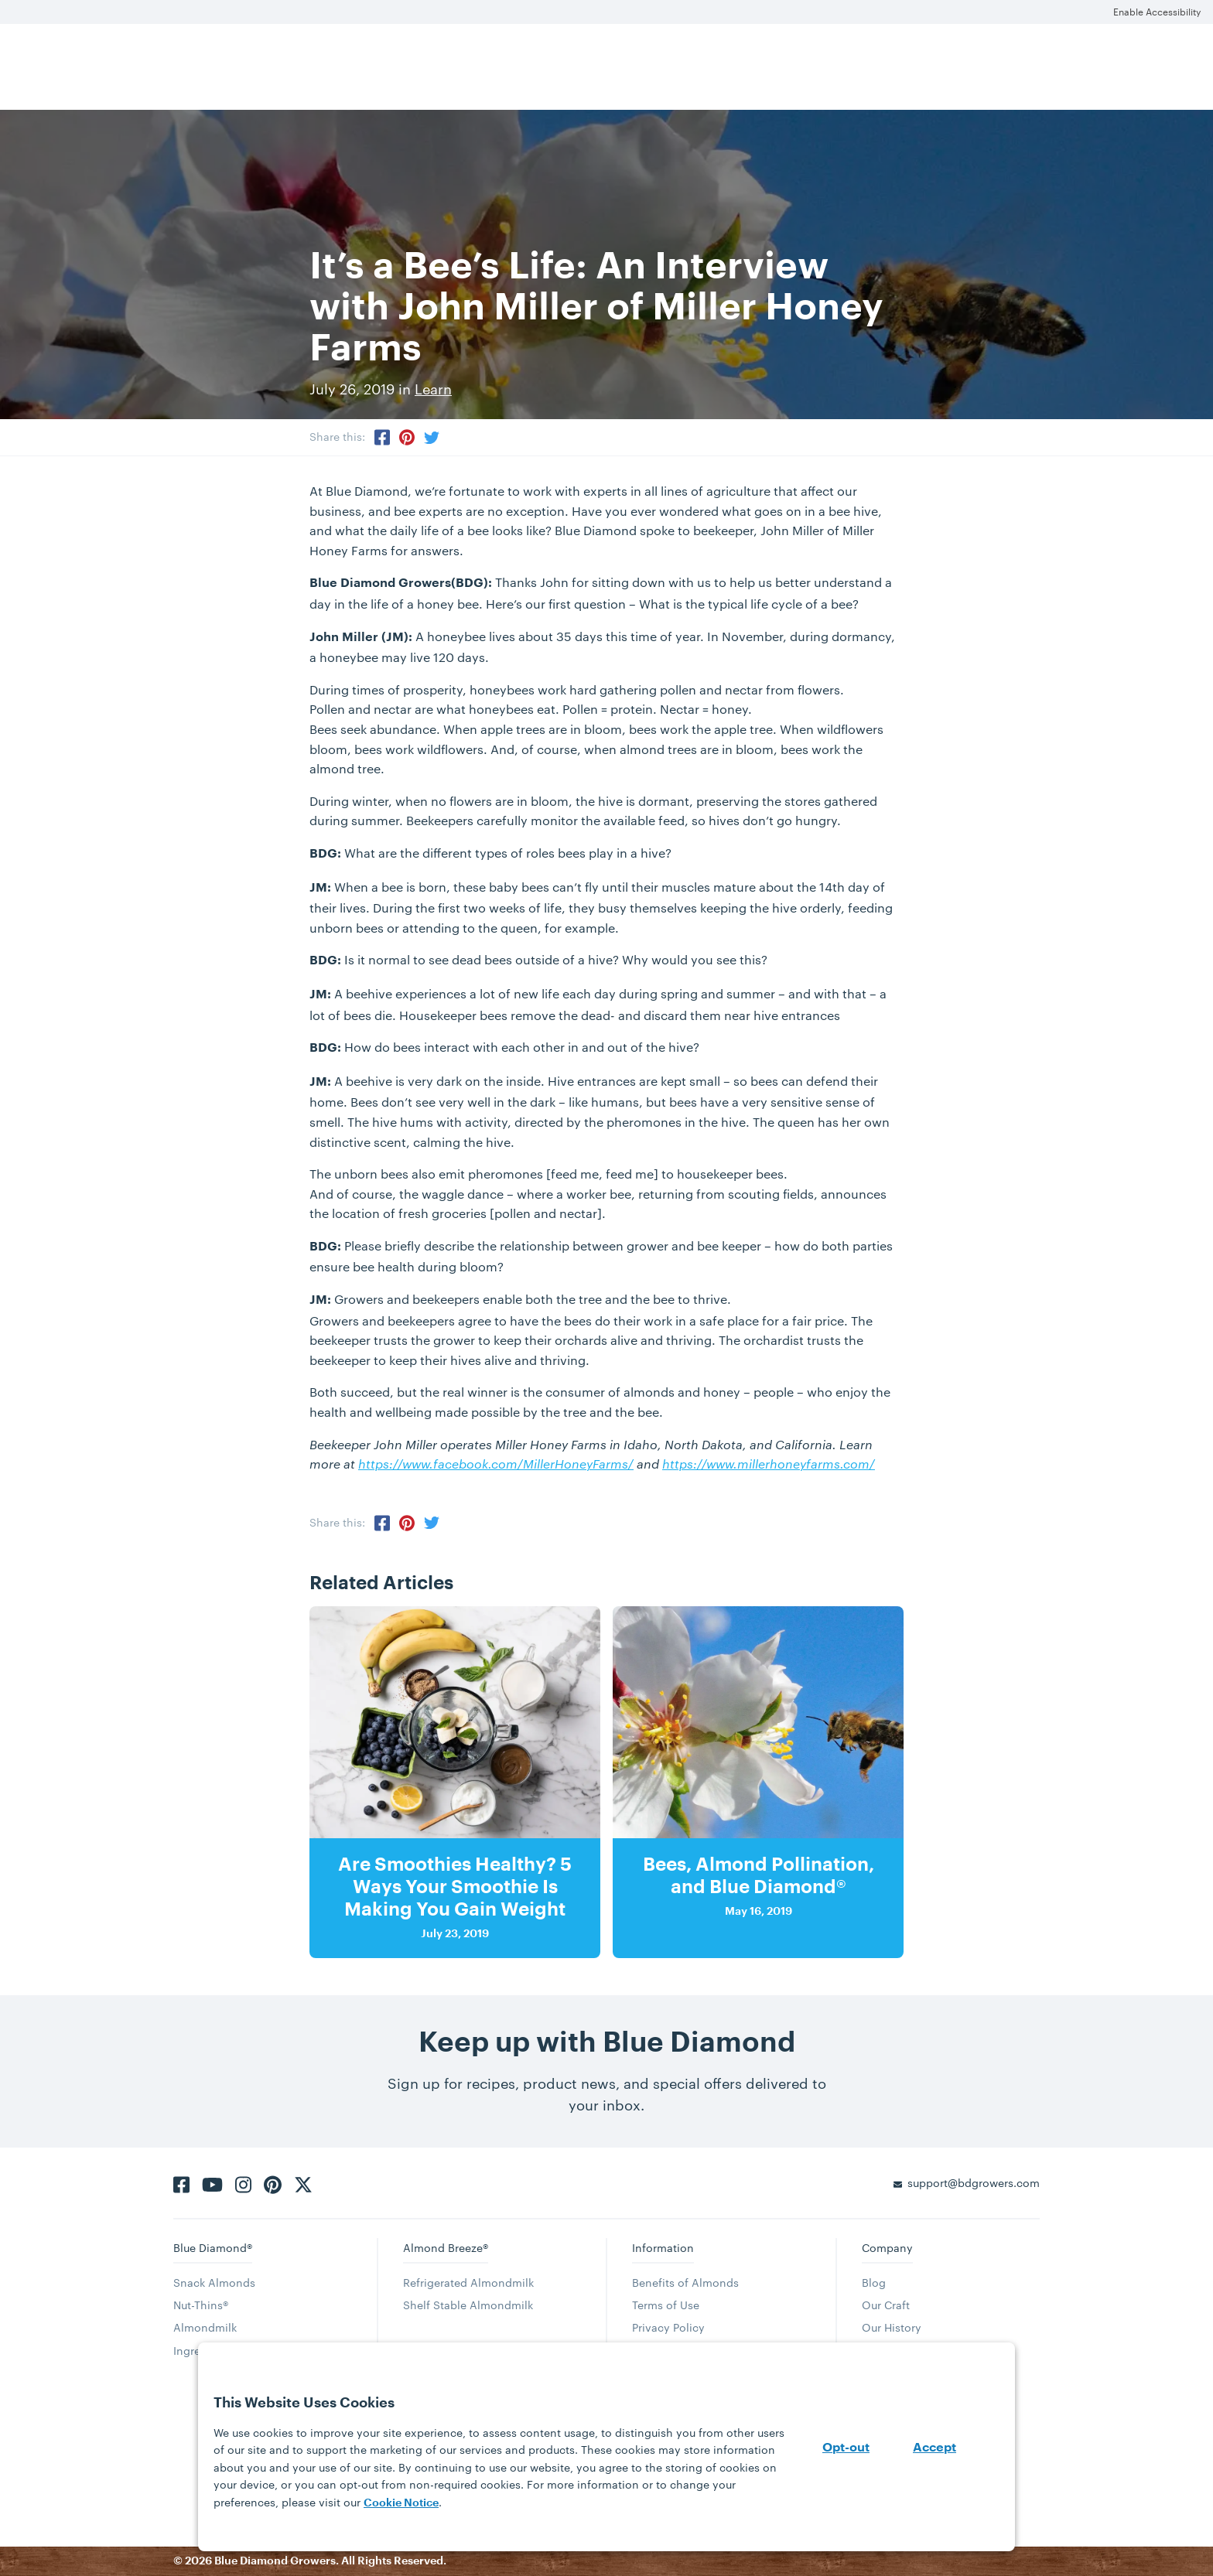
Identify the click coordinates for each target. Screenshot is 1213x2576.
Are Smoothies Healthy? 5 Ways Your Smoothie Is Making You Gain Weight (455, 1887)
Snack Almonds (214, 2282)
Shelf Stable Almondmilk (468, 2305)
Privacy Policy (668, 2327)
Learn (433, 388)
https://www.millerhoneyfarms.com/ (768, 1463)
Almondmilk (205, 2327)
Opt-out (846, 2447)
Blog (874, 2282)
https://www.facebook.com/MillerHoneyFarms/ (496, 1463)
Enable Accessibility (1157, 11)
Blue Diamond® (212, 2247)
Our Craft (886, 2305)
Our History (891, 2327)
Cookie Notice (401, 2502)
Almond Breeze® (445, 2247)
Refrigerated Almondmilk (468, 2282)
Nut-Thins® (200, 2305)
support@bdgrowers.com (973, 2182)
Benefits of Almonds (685, 2282)
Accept (934, 2447)
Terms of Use (665, 2305)
